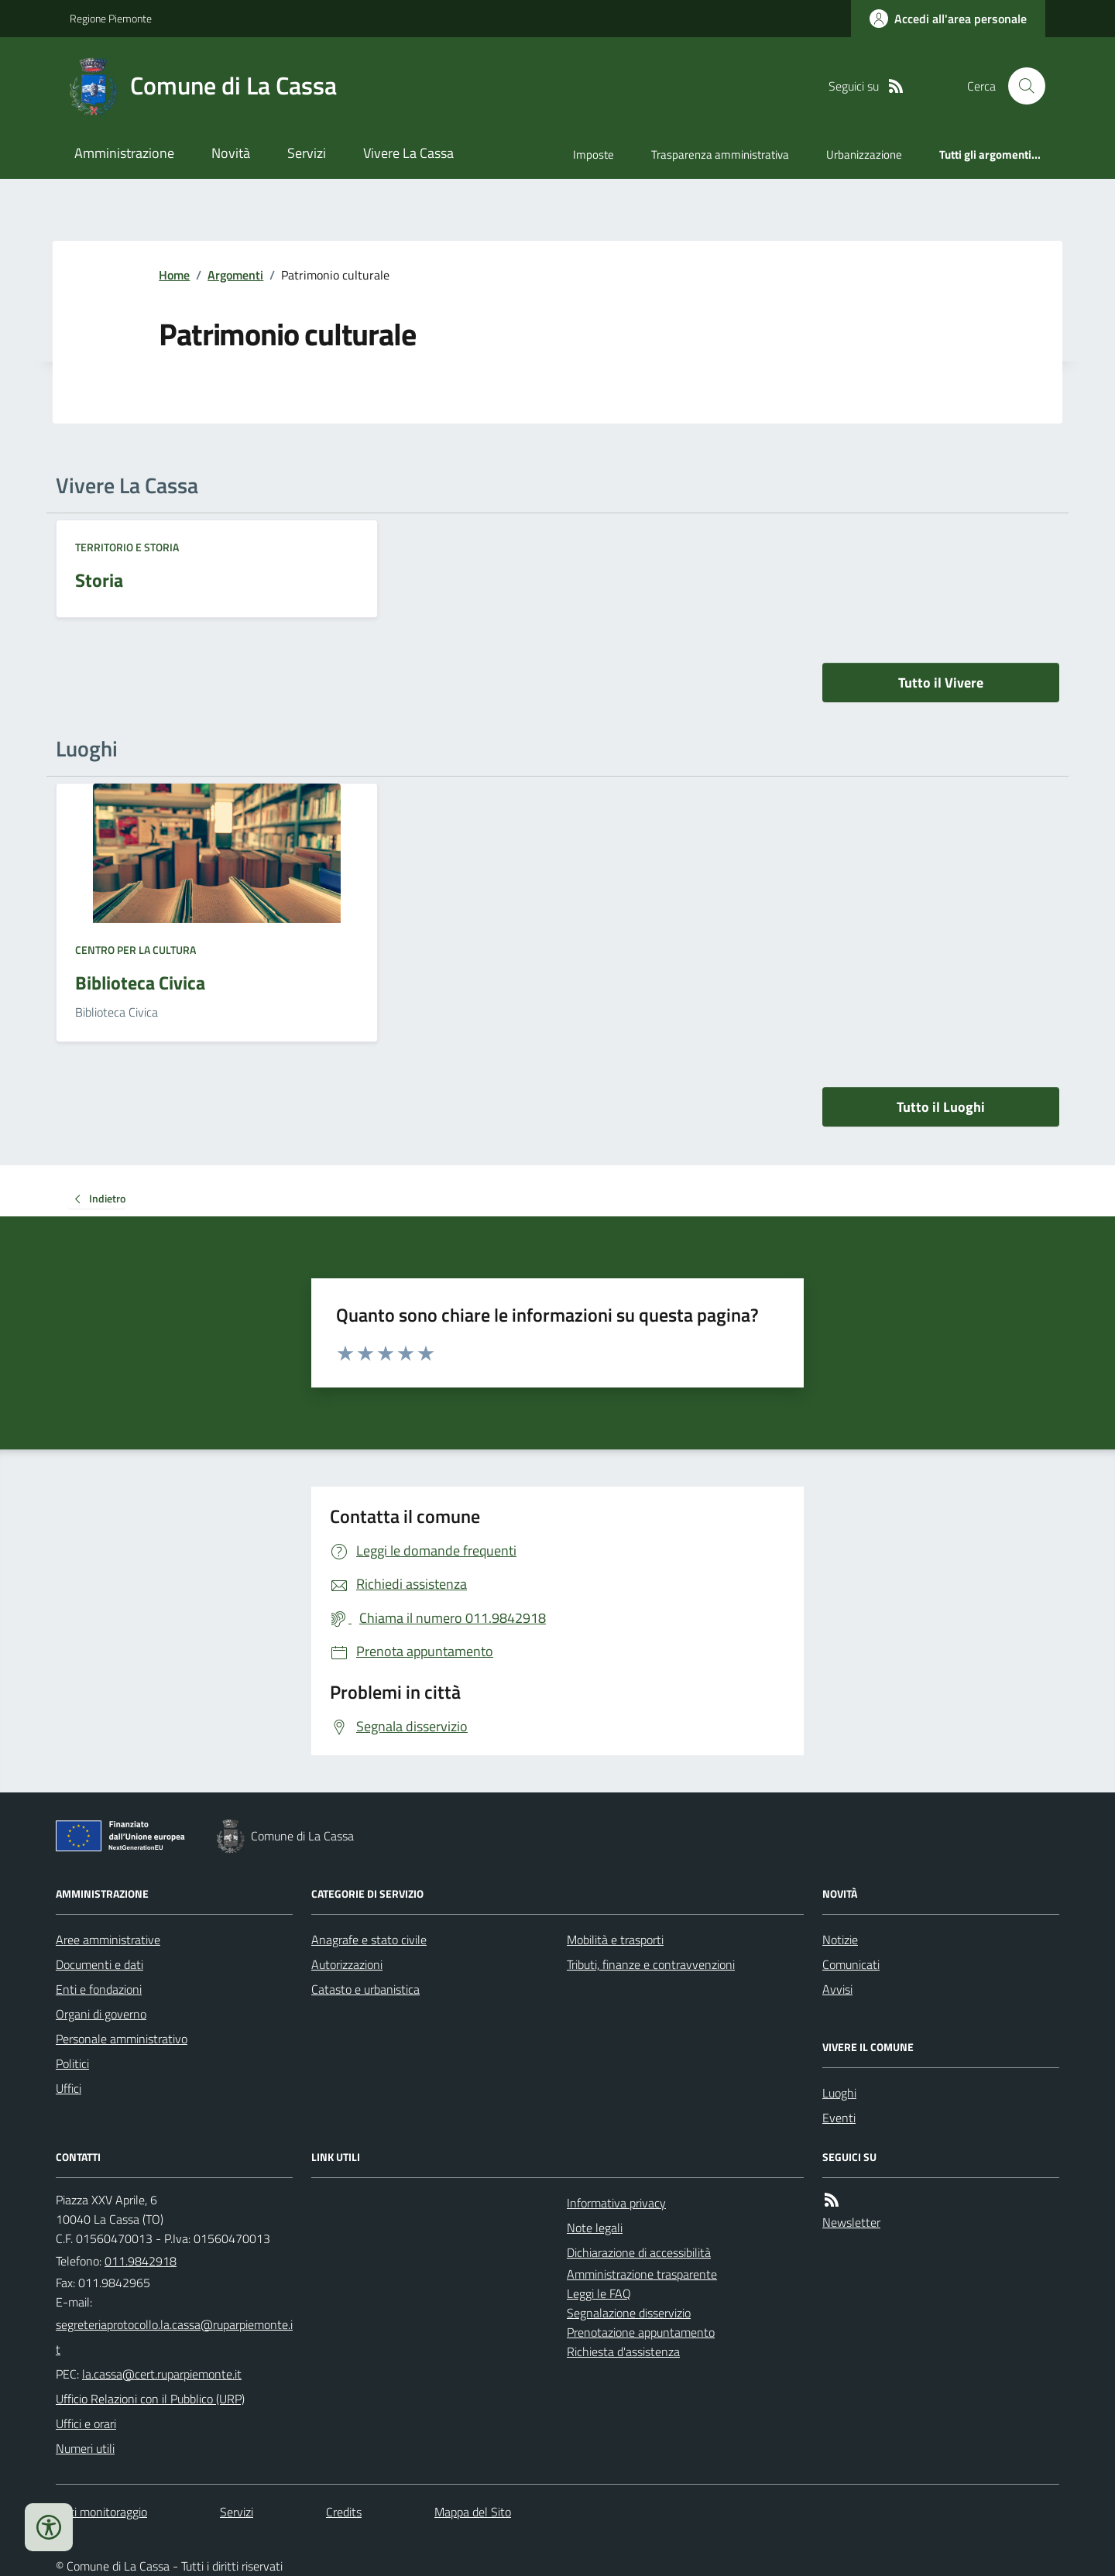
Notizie (840, 1939)
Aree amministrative (108, 1939)
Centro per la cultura (135, 950)
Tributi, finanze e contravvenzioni (651, 1964)
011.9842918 (141, 2261)
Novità (230, 152)
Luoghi (839, 2093)
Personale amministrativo (121, 2038)
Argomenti (235, 275)
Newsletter (851, 2222)
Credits (344, 2511)
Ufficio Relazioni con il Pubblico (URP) (150, 2398)
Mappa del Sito (472, 2511)
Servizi (306, 152)
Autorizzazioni (347, 1964)
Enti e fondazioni (99, 1989)
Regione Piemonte (111, 18)
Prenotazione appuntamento (641, 2332)
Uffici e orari (86, 2423)
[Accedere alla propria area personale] (948, 18)
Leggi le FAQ (599, 2293)
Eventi (839, 2117)
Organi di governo (101, 2014)
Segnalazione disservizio (629, 2312)
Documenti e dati (99, 1964)
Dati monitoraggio (101, 2511)
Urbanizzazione (864, 154)
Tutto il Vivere (940, 682)
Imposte (593, 154)
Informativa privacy (616, 2203)
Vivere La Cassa (408, 152)
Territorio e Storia (127, 547)
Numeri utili (85, 2448)
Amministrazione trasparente (642, 2274)
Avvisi (837, 1989)
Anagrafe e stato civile (369, 1939)
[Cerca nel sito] (1020, 86)
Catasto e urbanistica (365, 1989)
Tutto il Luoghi (941, 1106)
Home (174, 275)
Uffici (68, 2088)
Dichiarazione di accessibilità (639, 2252)
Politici (72, 2063)
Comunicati (851, 1964)
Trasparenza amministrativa (720, 154)
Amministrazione (124, 152)
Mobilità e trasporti (615, 1939)
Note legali (595, 2227)
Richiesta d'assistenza (623, 2351)
